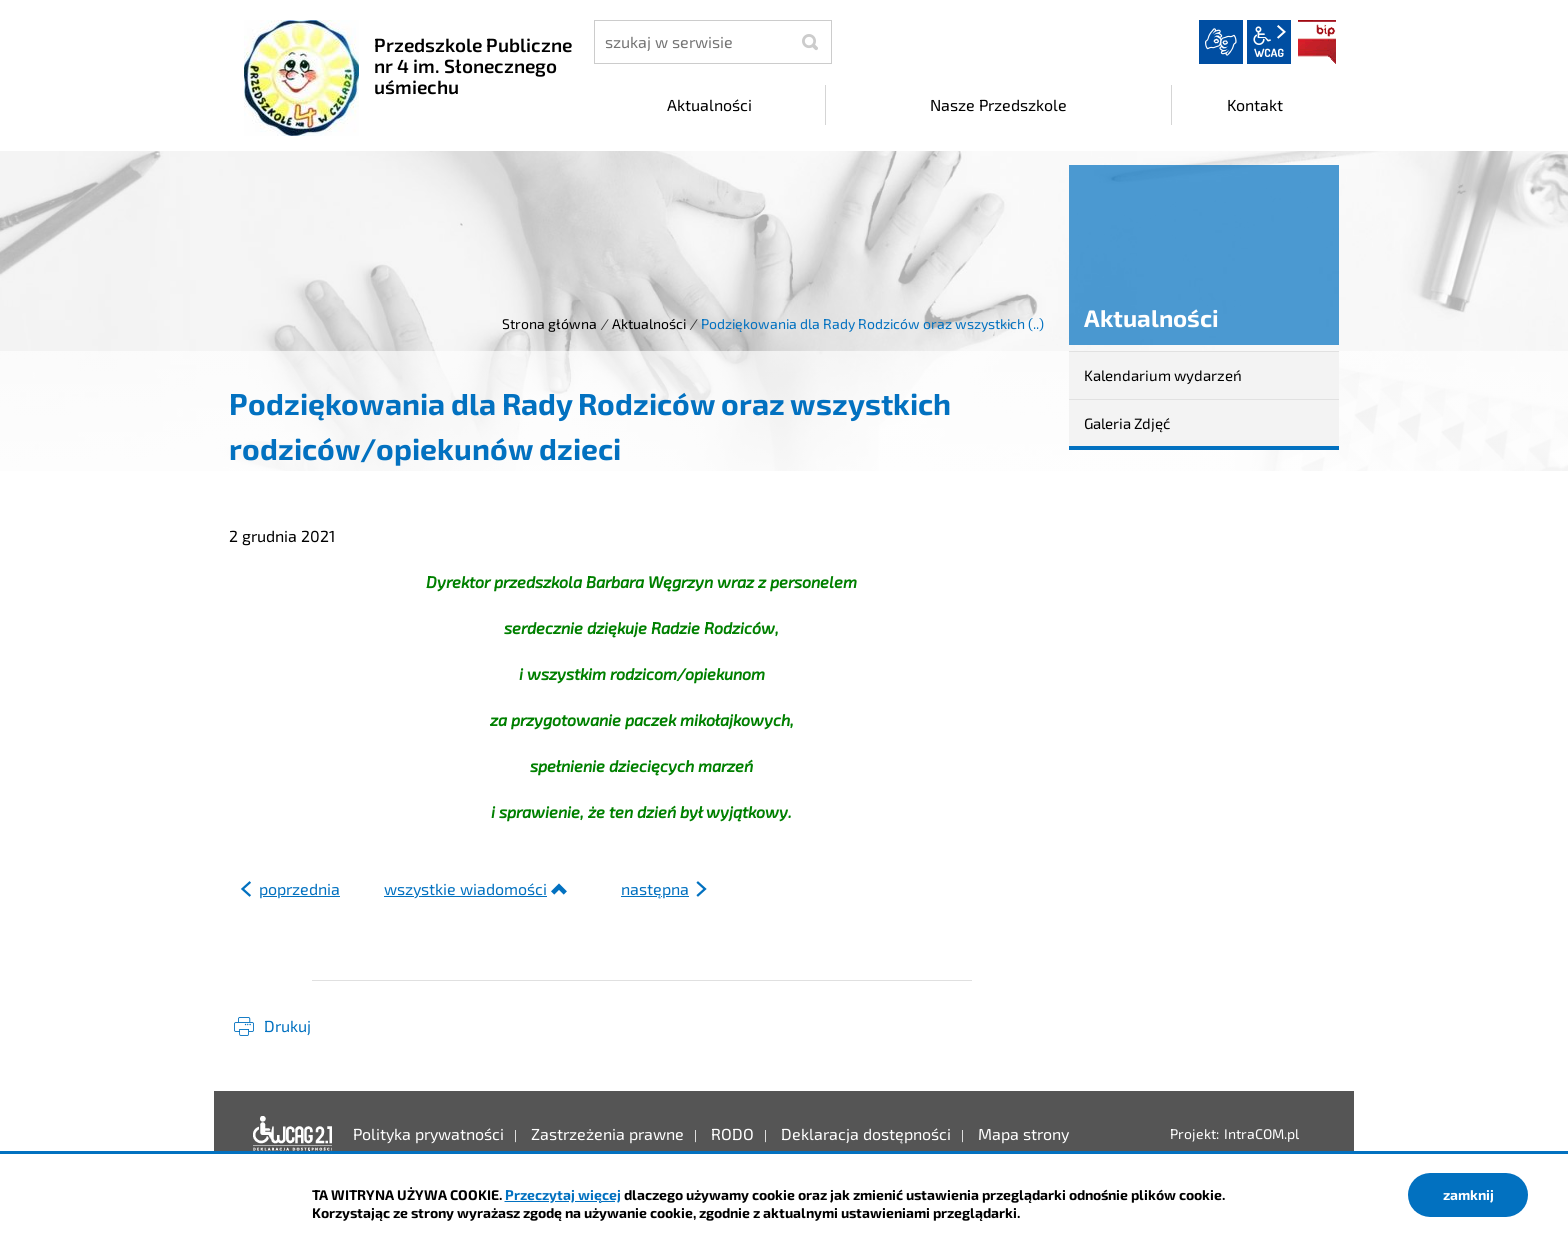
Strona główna (549, 323)
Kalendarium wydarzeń (1163, 375)
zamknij (1468, 1194)
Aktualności (649, 323)
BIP (1317, 42)
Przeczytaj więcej (563, 1194)
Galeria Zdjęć (1127, 423)
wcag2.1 (1269, 42)
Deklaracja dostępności (293, 1134)
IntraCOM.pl (1261, 1133)
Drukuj (287, 1025)
